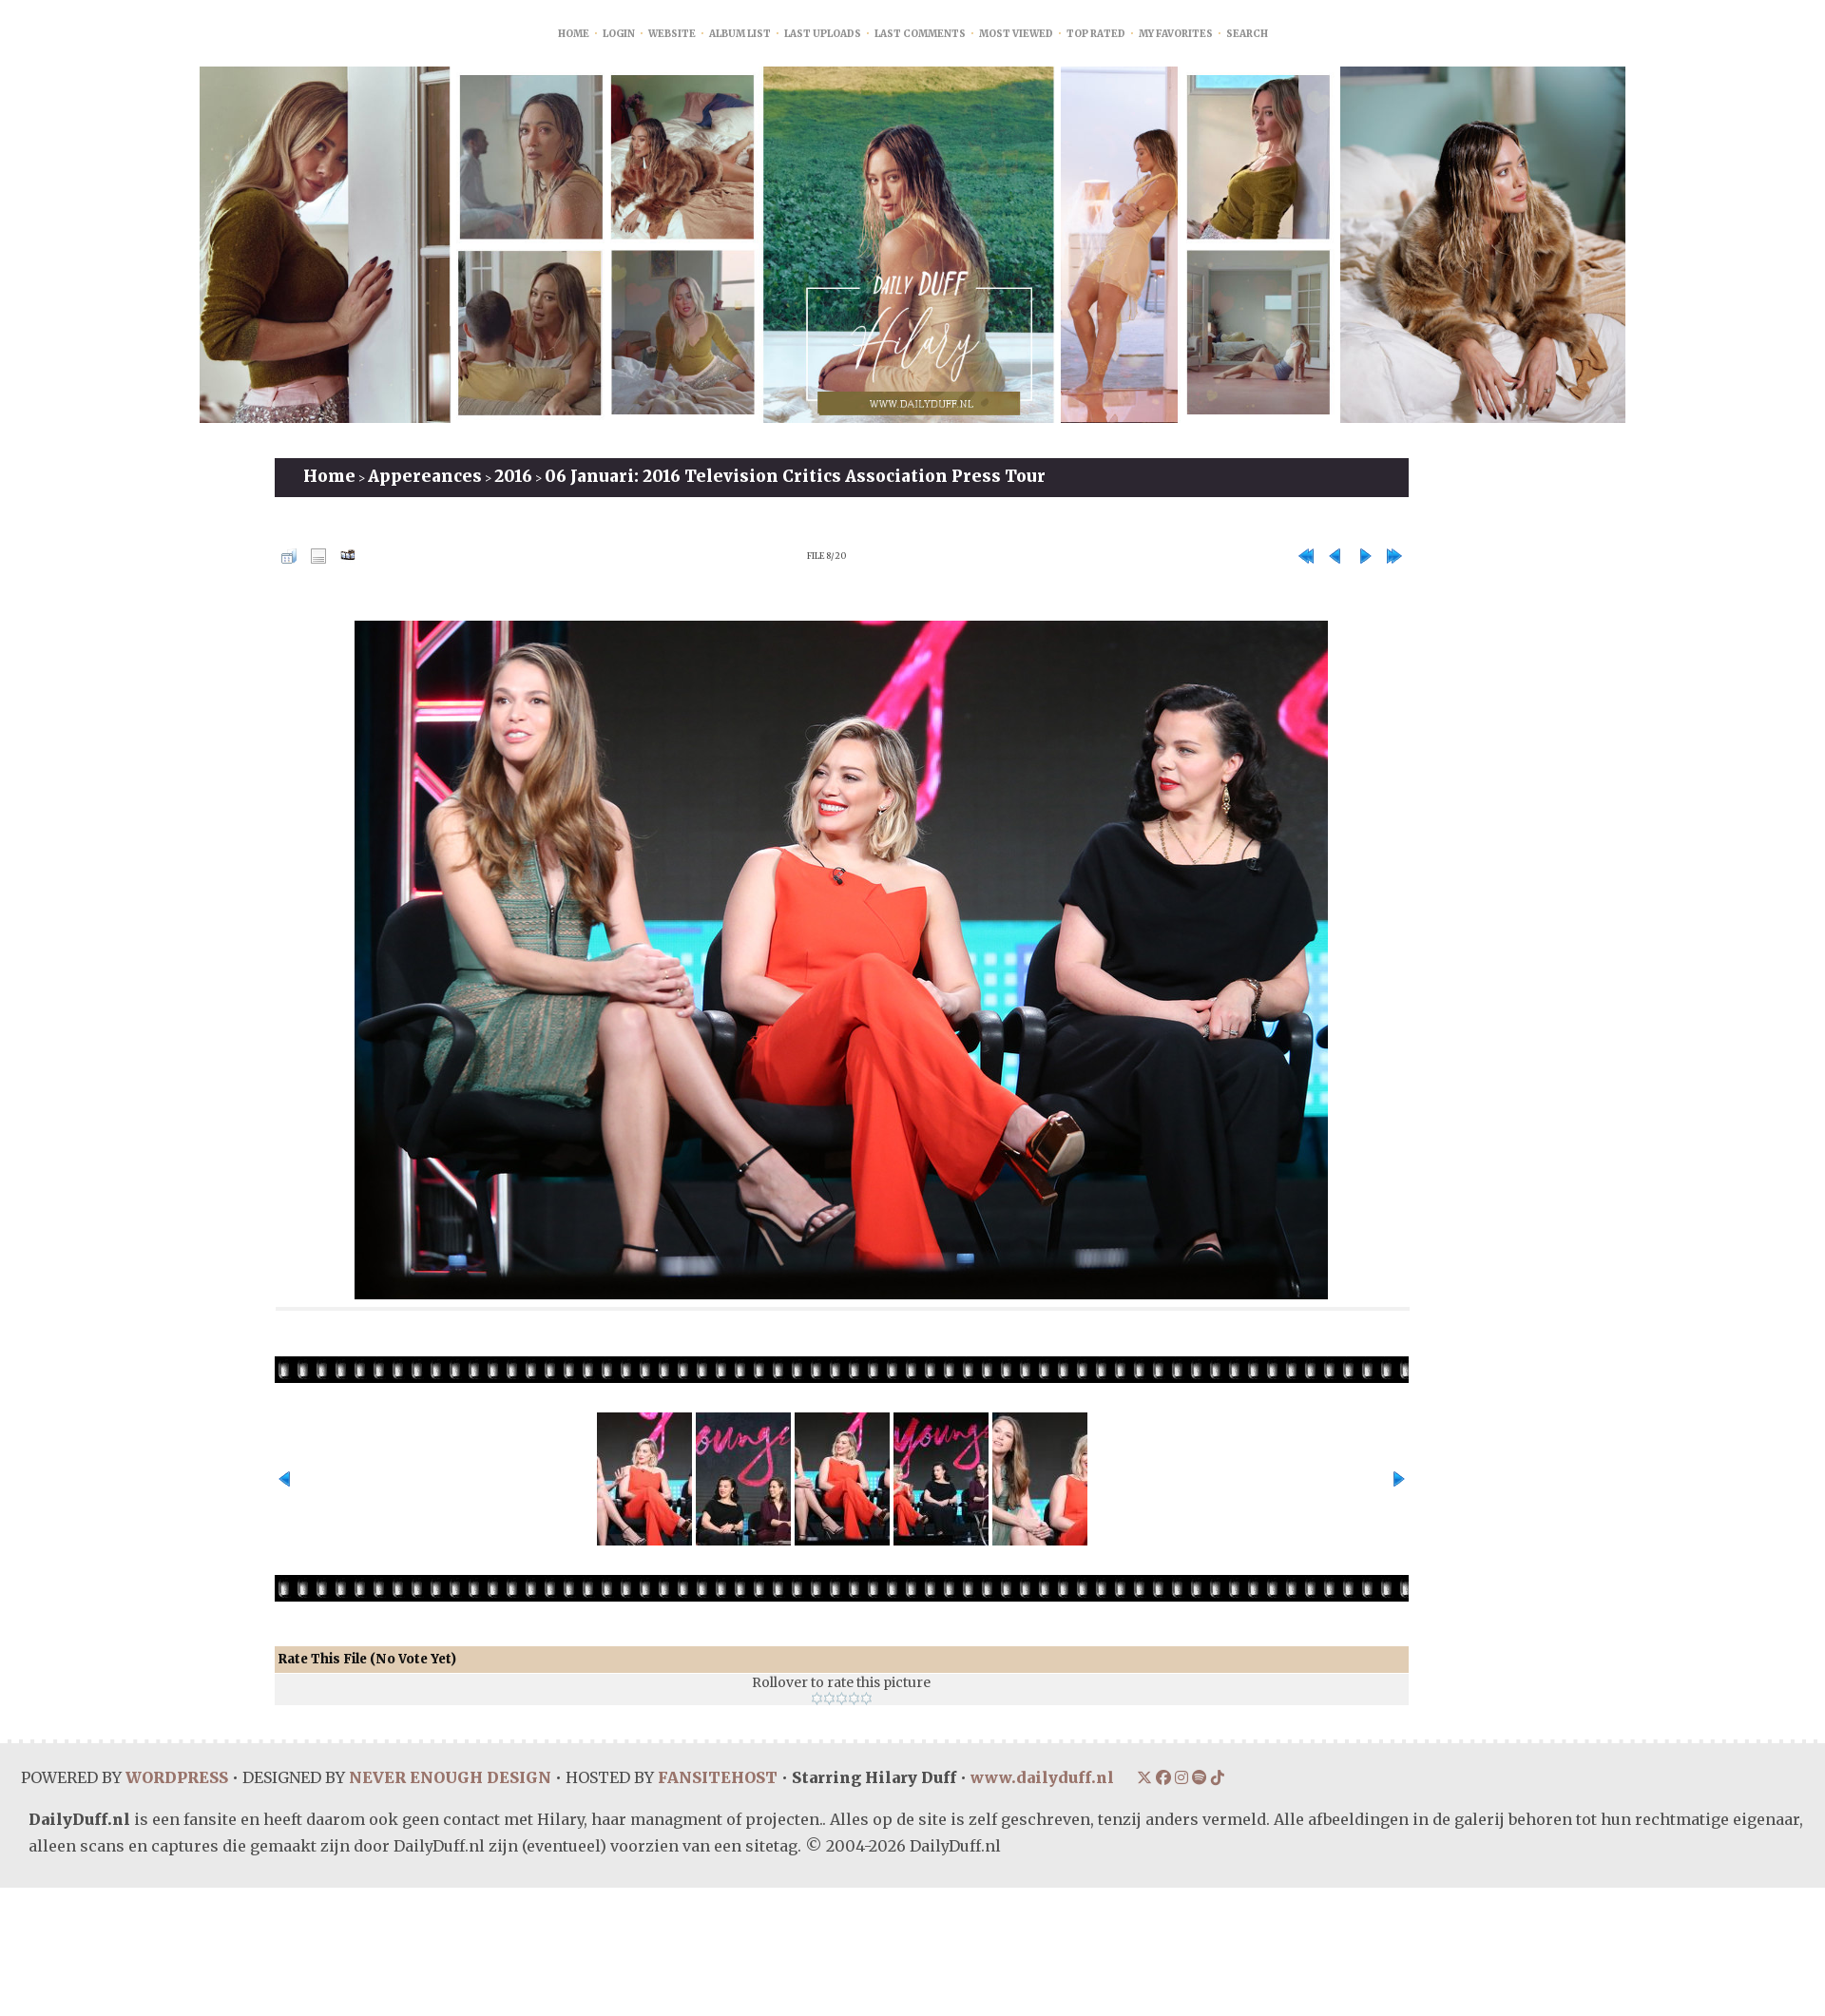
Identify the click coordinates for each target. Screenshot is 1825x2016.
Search (1247, 34)
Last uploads (822, 34)
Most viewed (1016, 34)
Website (672, 34)
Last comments (920, 34)
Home (573, 34)
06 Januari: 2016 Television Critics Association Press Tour (795, 476)
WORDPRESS (176, 1777)
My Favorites (1176, 34)
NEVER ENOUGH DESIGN (448, 1777)
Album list (740, 34)
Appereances (425, 476)
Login (619, 34)
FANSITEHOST (716, 1777)
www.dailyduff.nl (1040, 1777)
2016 (513, 476)
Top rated (1095, 34)
